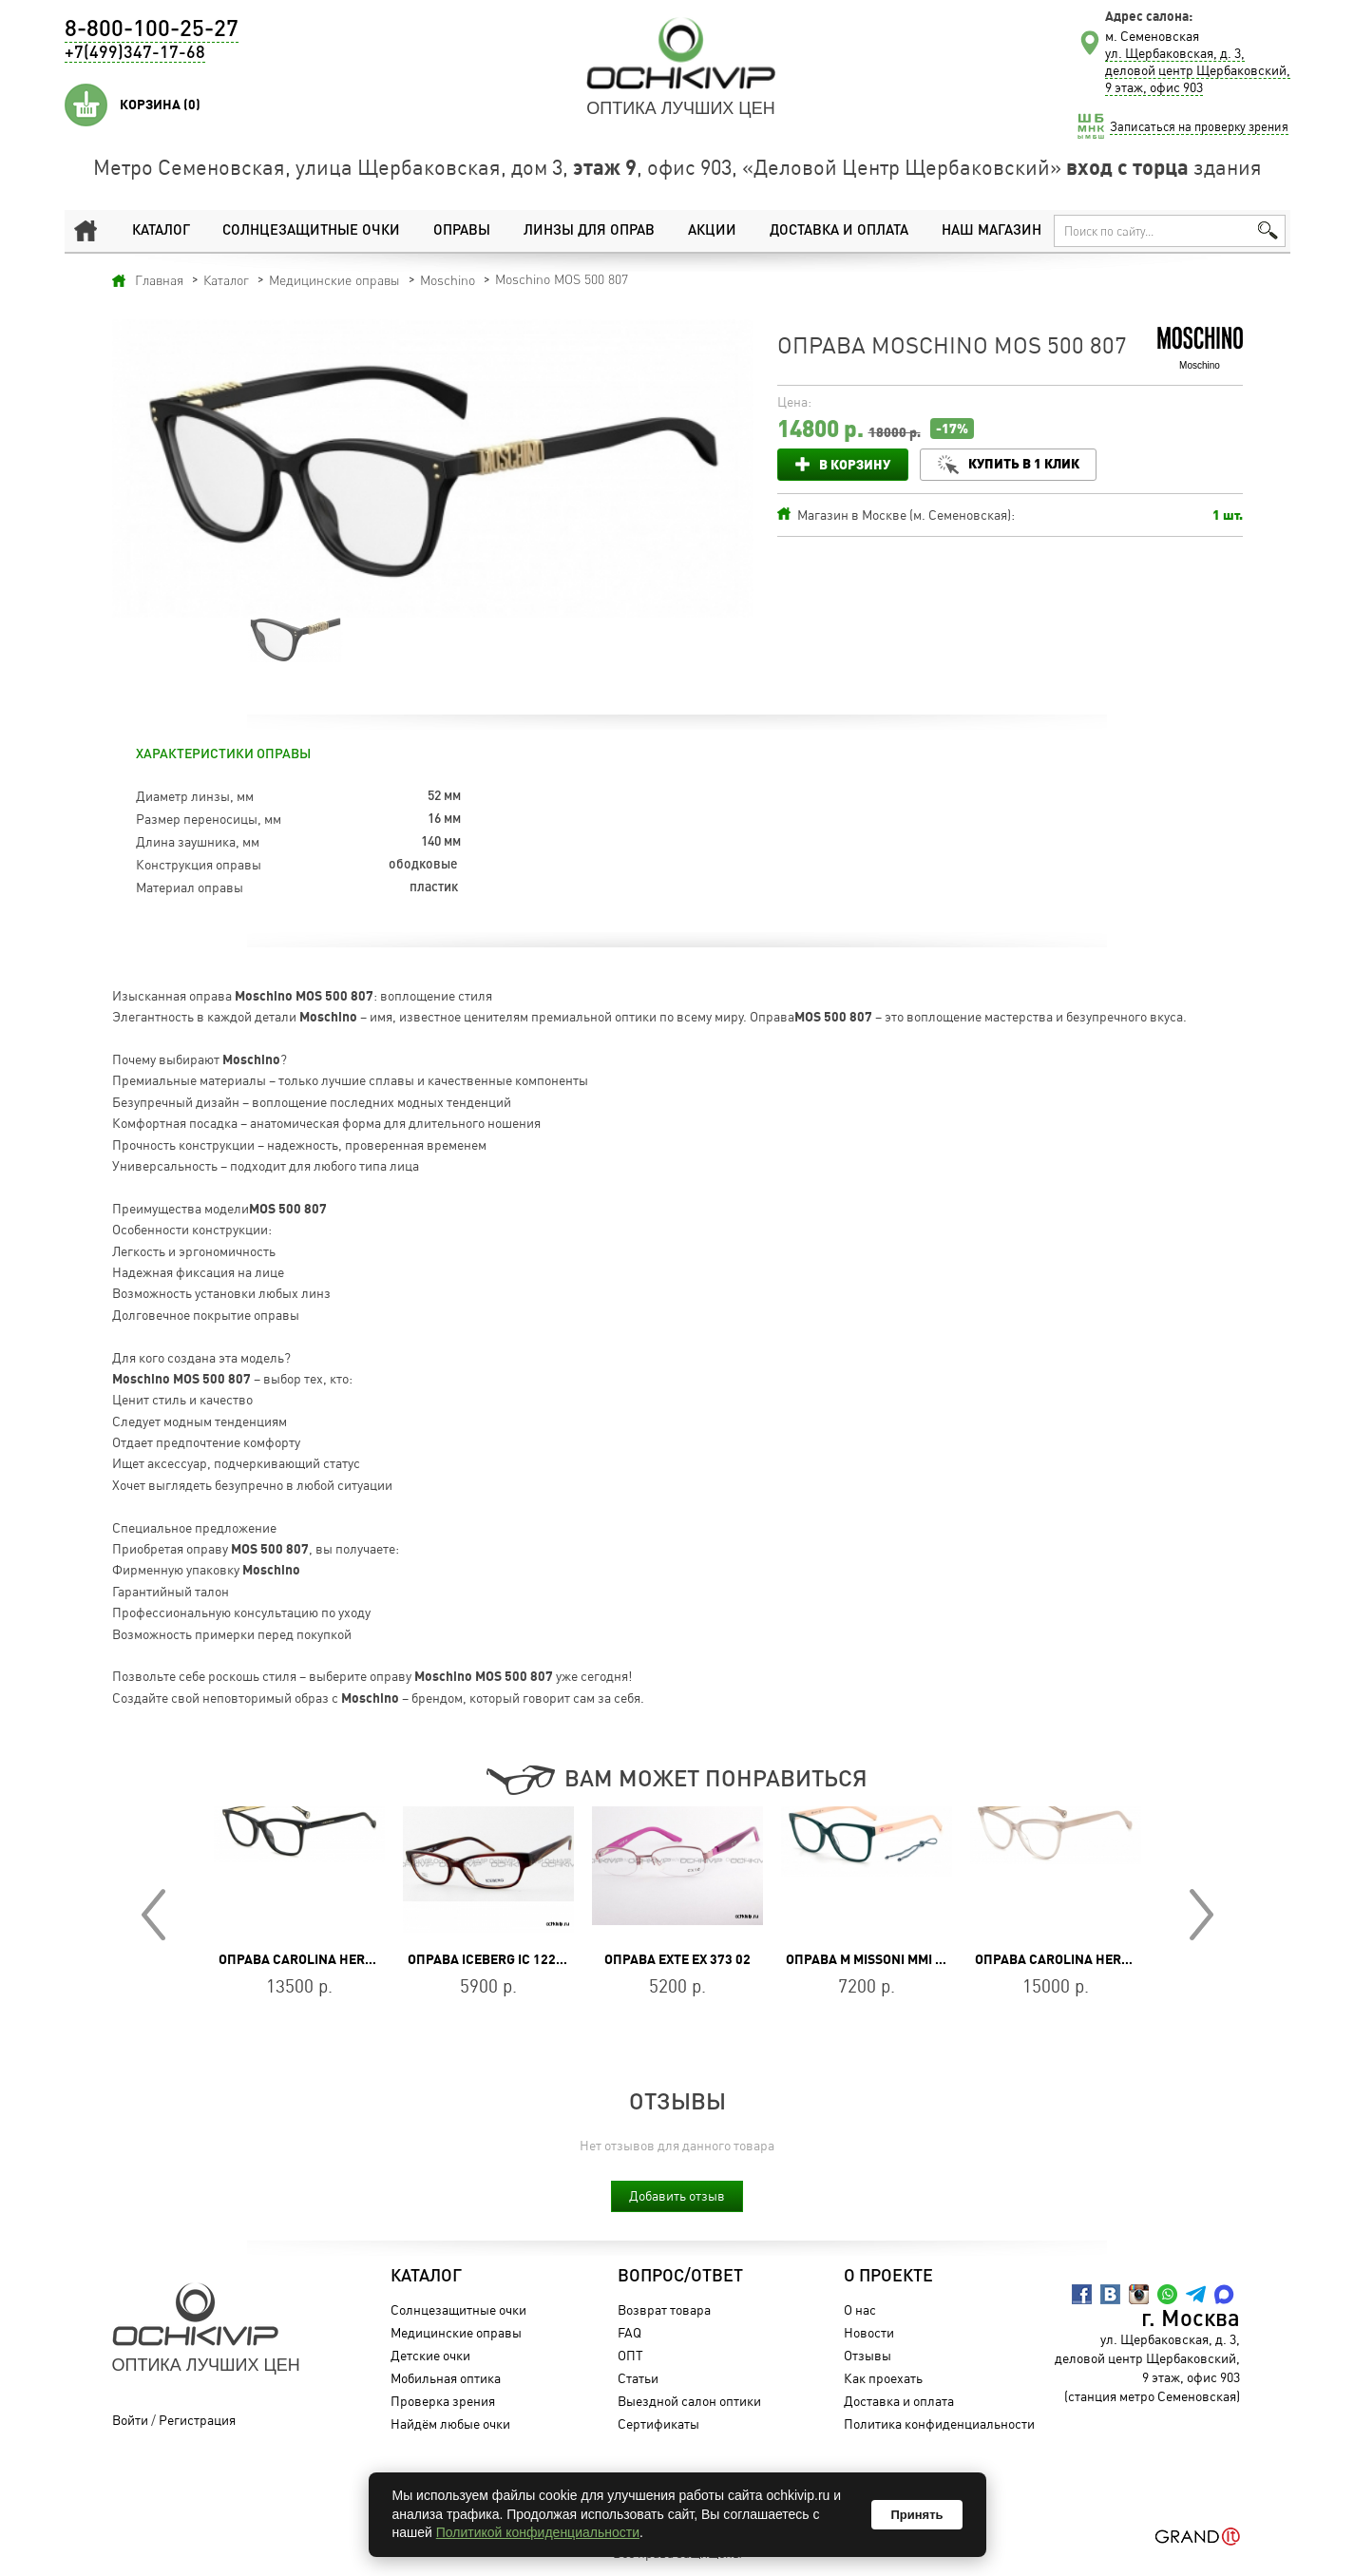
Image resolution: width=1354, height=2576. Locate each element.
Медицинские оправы (455, 2332)
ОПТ (629, 2355)
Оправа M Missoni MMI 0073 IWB (889, 1959)
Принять (916, 2515)
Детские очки (429, 2355)
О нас (859, 2309)
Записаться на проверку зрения (1199, 126)
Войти (130, 2420)
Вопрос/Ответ (679, 2276)
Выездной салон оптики (688, 2401)
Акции (711, 230)
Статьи (637, 2378)
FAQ (628, 2332)
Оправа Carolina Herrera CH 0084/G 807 (355, 1959)
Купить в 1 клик (1024, 463)
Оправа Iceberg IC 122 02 (491, 1959)
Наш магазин (991, 230)
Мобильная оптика (445, 2378)
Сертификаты (657, 2423)
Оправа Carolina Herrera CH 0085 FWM (1108, 1959)
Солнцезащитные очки (311, 230)
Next (1201, 1914)
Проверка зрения (442, 2401)
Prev (153, 1914)
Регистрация (197, 2420)
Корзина (160, 104)
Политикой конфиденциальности (537, 2532)
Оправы (460, 230)
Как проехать (882, 2378)
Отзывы (866, 2355)
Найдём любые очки (449, 2423)
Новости (868, 2332)
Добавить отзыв (677, 2195)
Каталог (160, 230)
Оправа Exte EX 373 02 (677, 1959)
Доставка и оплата (838, 230)
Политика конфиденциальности (938, 2423)
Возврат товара (663, 2309)
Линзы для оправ (589, 230)
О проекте (887, 2276)
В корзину (854, 464)
